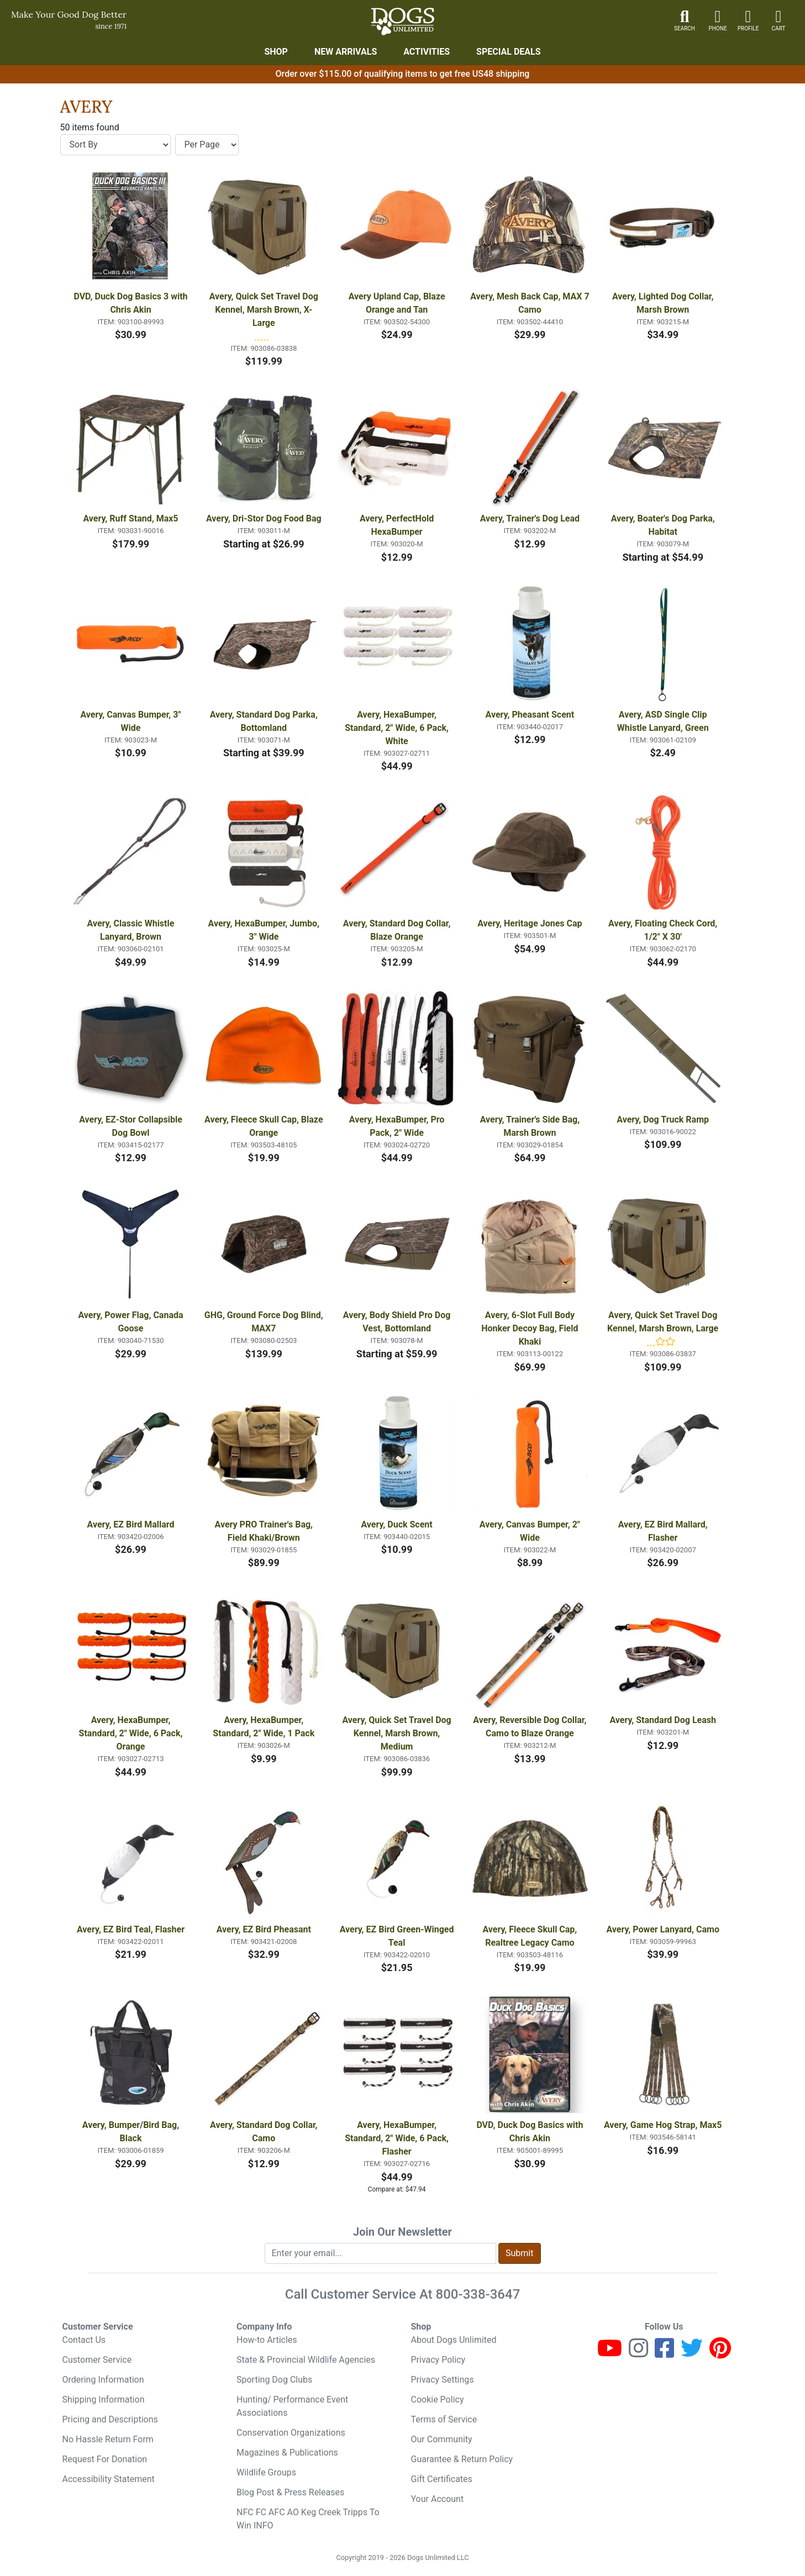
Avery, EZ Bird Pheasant (264, 1929)
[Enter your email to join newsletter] (381, 2253)
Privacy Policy (438, 2359)
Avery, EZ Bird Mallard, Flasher (664, 1531)
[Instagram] (638, 2353)
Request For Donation (105, 2459)
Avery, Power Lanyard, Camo (662, 1929)
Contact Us (84, 2340)
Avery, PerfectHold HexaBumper (398, 525)
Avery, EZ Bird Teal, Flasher (131, 1929)
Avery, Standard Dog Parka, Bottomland (265, 721)
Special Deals (508, 51)
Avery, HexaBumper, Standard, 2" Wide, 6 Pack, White (398, 727)
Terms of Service (444, 2419)
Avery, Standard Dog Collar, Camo (265, 2131)
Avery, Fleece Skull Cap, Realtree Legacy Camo (530, 1936)
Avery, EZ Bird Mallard (131, 1524)
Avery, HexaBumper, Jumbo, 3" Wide (265, 930)
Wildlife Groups (266, 2472)
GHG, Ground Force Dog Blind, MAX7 (263, 1322)
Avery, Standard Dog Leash (662, 1720)
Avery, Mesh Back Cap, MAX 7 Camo (530, 303)
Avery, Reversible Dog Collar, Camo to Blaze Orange (530, 1727)
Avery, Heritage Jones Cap (529, 923)
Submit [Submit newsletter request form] (519, 2253)
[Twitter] (691, 2353)
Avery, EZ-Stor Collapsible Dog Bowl (132, 1126)
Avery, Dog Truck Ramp (663, 1119)
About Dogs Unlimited (454, 2340)
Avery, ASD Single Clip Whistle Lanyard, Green (663, 721)
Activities (426, 51)
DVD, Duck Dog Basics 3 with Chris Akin (131, 303)
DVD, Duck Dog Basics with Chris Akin (530, 2131)
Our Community (441, 2439)
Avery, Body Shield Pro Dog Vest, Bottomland (398, 1322)
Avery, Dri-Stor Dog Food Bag (264, 518)
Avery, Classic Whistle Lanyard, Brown (132, 930)
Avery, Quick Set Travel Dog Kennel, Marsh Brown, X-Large (264, 309)
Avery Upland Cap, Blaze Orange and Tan (398, 303)
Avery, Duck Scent (396, 1524)
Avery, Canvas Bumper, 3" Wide (131, 721)
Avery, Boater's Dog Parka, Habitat (664, 525)
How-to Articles (266, 2340)
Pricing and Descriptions (110, 2419)
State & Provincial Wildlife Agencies (305, 2359)
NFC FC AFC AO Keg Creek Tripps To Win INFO (308, 2519)
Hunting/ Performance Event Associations (292, 2406)
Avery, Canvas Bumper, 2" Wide (531, 1531)
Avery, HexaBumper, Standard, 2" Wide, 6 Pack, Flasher (398, 2138)
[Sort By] (115, 144)
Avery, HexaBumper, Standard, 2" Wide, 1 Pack (263, 1727)
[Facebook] (664, 2353)
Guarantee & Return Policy (462, 2459)
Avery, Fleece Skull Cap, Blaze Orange (263, 1126)
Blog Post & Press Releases (290, 2492)
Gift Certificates (441, 2479)
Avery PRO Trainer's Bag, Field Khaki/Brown (265, 1531)
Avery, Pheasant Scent (530, 714)
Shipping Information (103, 2399)
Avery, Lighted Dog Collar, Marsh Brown (663, 303)
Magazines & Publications (287, 2452)
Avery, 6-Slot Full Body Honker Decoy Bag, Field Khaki (530, 1328)
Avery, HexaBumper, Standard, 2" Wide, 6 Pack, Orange (132, 1733)
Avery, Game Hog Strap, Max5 (663, 2125)
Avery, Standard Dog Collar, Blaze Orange (398, 930)
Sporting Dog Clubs (274, 2379)
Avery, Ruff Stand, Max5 (130, 518)
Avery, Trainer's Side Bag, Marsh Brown (531, 1126)
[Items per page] (207, 144)
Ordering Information (103, 2379)
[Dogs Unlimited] (402, 21)
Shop (276, 51)
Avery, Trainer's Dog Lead (530, 518)
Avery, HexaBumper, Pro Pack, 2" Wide (398, 1126)
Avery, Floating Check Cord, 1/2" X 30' (663, 930)
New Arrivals (345, 51)
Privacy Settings (442, 2379)
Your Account (437, 2499)
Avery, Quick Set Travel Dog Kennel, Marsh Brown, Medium (397, 1733)
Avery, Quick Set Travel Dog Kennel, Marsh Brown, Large (663, 1322)
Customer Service (97, 2359)
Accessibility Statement (108, 2479)
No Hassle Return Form (108, 2439)
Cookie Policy (437, 2399)
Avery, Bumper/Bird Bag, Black (131, 2131)
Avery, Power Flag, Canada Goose (131, 1322)
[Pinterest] (720, 2353)
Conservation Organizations (290, 2432)
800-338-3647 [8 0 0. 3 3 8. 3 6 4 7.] (478, 2294)
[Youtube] (609, 2353)
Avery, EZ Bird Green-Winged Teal (398, 1936)
